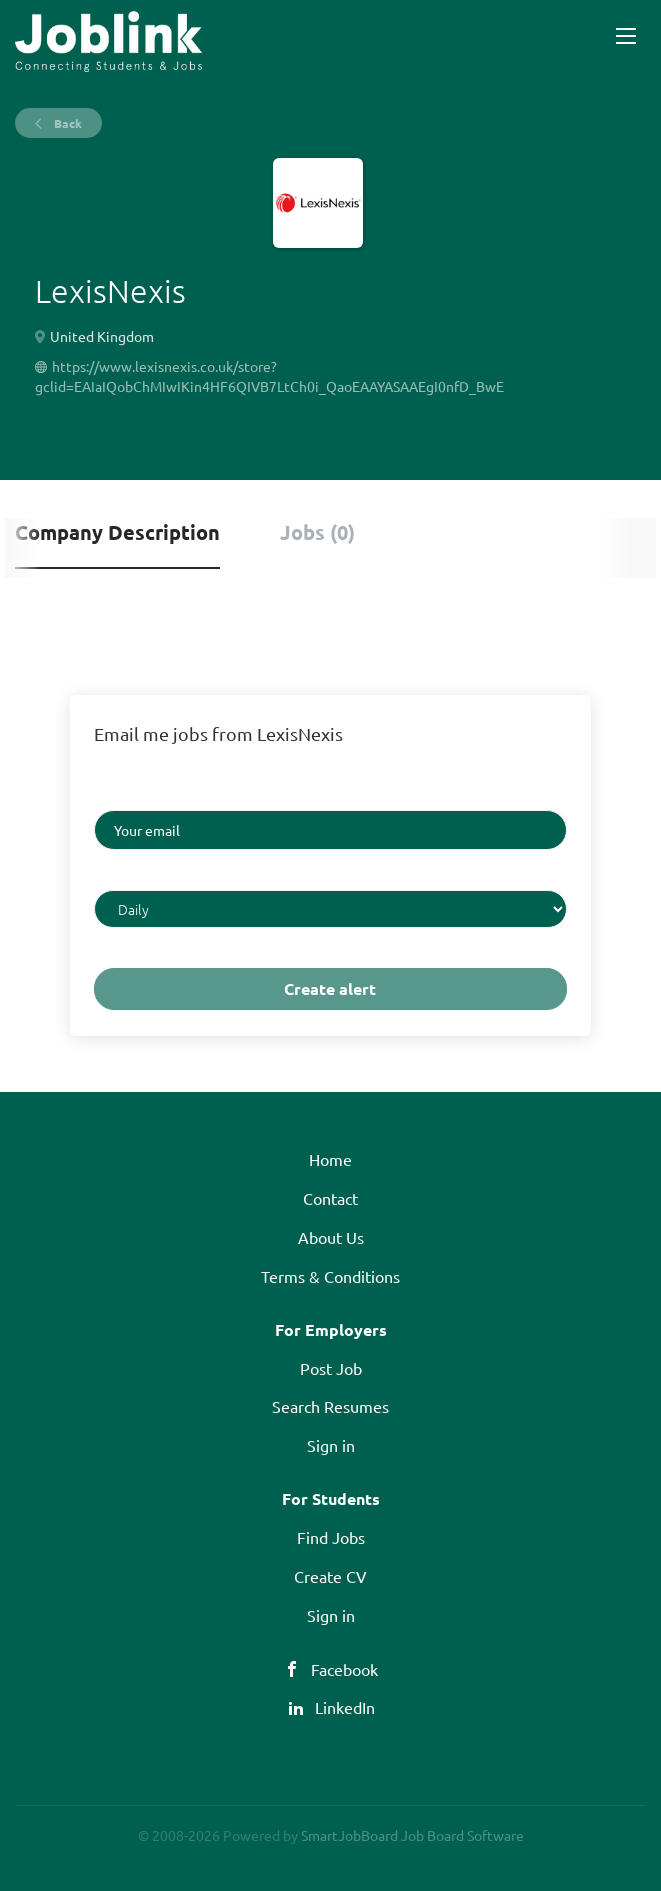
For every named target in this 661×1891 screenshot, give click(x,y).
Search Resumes (330, 1406)
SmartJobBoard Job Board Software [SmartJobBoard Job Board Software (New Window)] (412, 1835)
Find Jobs (331, 1537)
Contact (330, 1198)
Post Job (331, 1368)
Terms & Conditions (330, 1276)
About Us (331, 1237)
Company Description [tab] (117, 532)
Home (330, 1159)
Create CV (330, 1576)
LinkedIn (345, 1707)
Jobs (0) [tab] (317, 532)
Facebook (344, 1669)
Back (66, 123)
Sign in (331, 1445)
